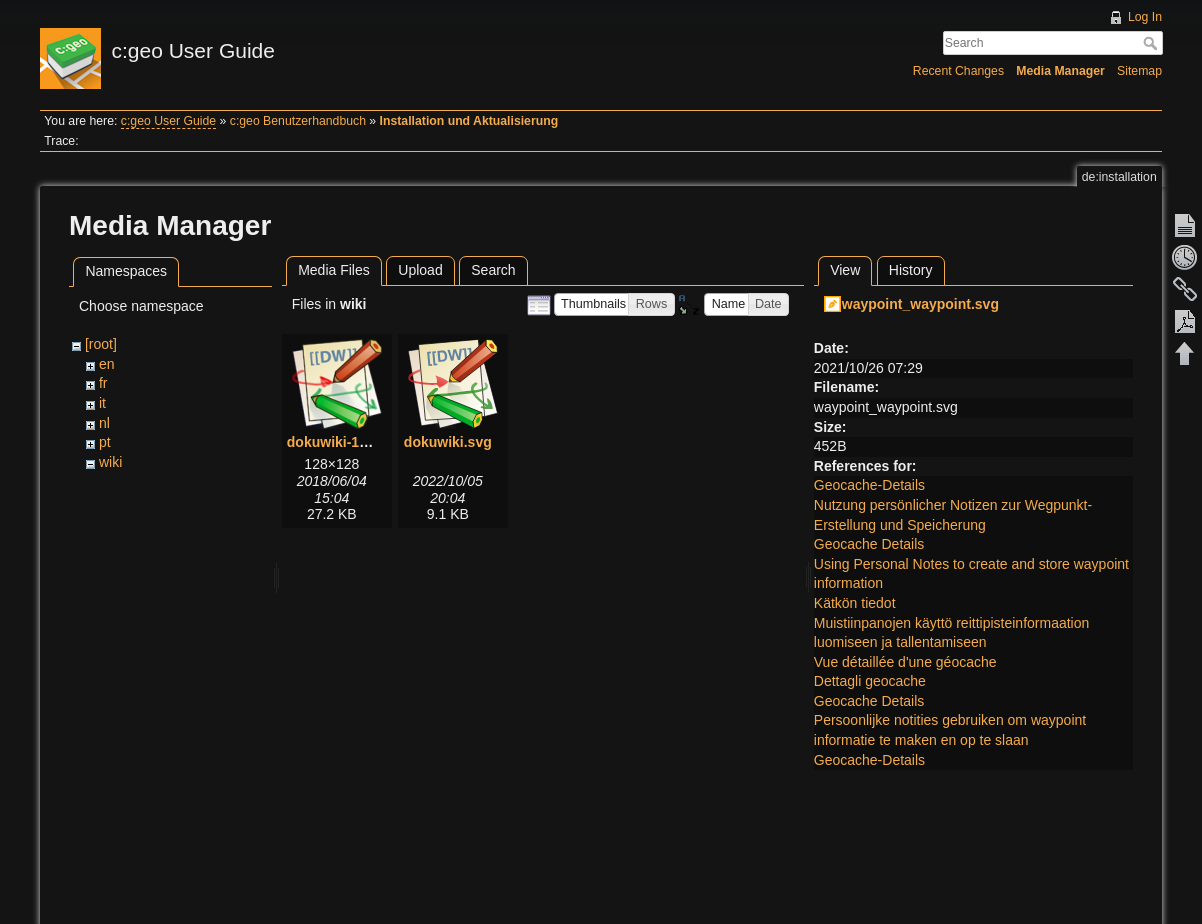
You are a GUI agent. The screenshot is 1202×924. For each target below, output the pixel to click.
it (102, 403)
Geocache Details (869, 544)
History (911, 270)
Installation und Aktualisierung (469, 121)
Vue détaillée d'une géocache (905, 662)
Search (1152, 43)
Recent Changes (958, 71)
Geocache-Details (869, 485)
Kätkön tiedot (855, 603)
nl (104, 423)
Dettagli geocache (870, 681)
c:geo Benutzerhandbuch (298, 121)
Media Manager (1060, 71)
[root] (101, 344)
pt (105, 442)
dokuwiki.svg (448, 442)
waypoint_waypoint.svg (920, 304)
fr (103, 383)
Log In (1145, 17)
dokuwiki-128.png (345, 442)
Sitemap (1139, 71)
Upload (420, 270)
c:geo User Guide (168, 121)
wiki (110, 462)
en (107, 364)
